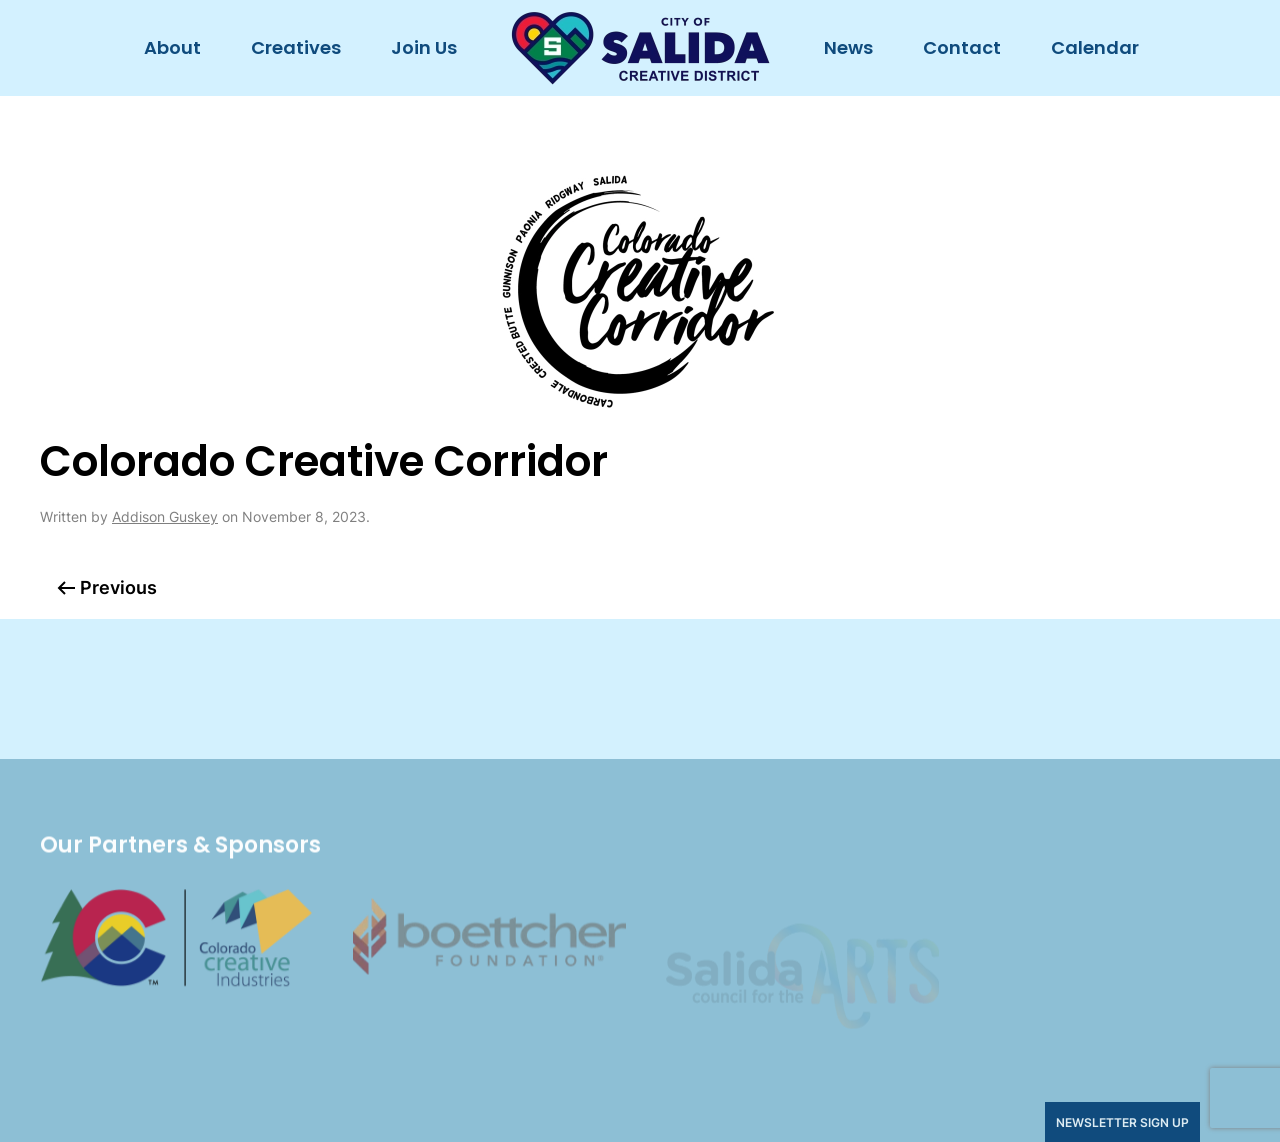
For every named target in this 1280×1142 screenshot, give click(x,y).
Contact (962, 47)
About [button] (172, 47)
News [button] (848, 47)
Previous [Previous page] (107, 587)
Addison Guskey (165, 516)
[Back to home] (640, 48)
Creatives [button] (296, 47)
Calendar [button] (1095, 47)
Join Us (424, 47)
